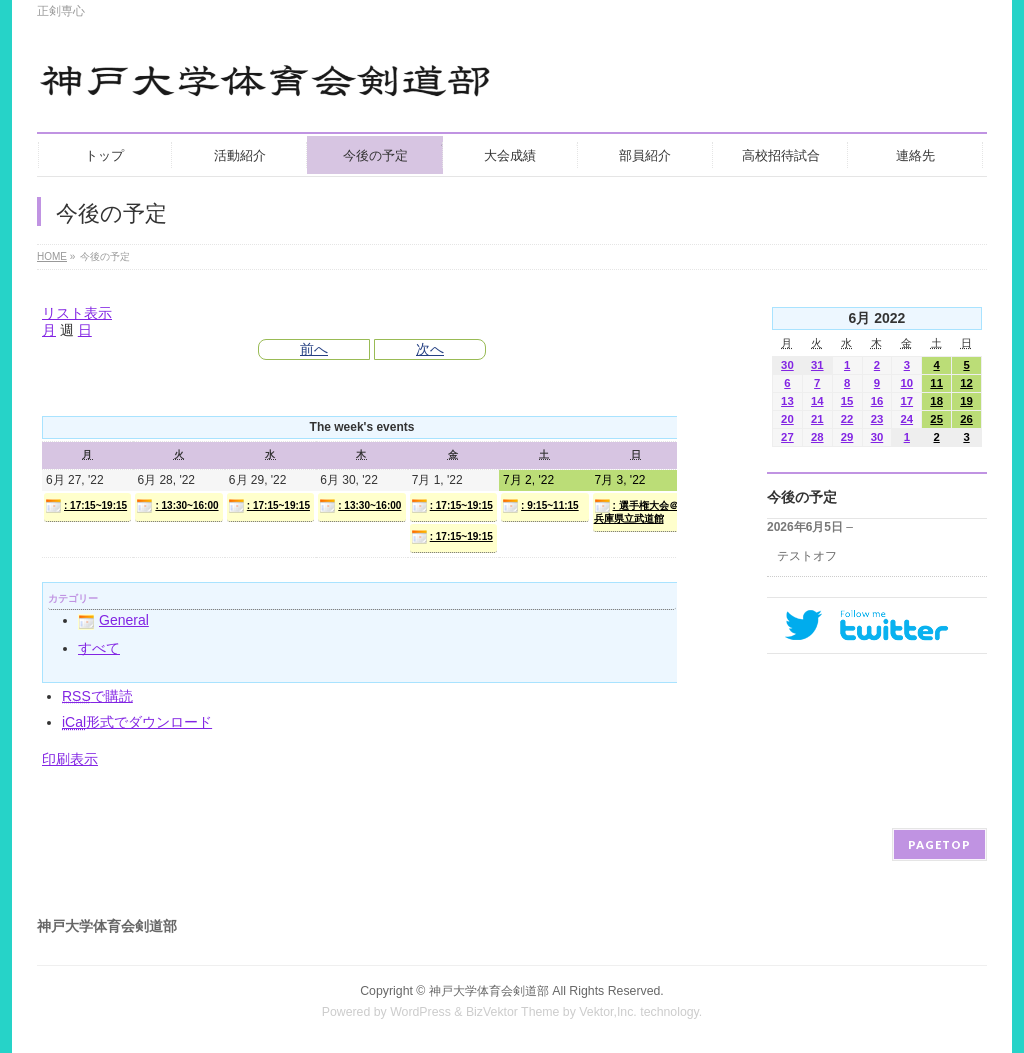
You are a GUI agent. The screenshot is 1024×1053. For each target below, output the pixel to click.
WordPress (420, 1012)
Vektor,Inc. (608, 1012)
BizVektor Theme (513, 1012)
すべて (99, 648)
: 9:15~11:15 (540, 506)
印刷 (70, 759)
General (113, 620)
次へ (430, 349)
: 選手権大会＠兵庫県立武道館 (636, 511)
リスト (77, 313)
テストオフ (807, 556)
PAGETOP (939, 844)
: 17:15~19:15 (86, 506)
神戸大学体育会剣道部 (489, 991)
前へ (314, 349)
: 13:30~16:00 (177, 506)
